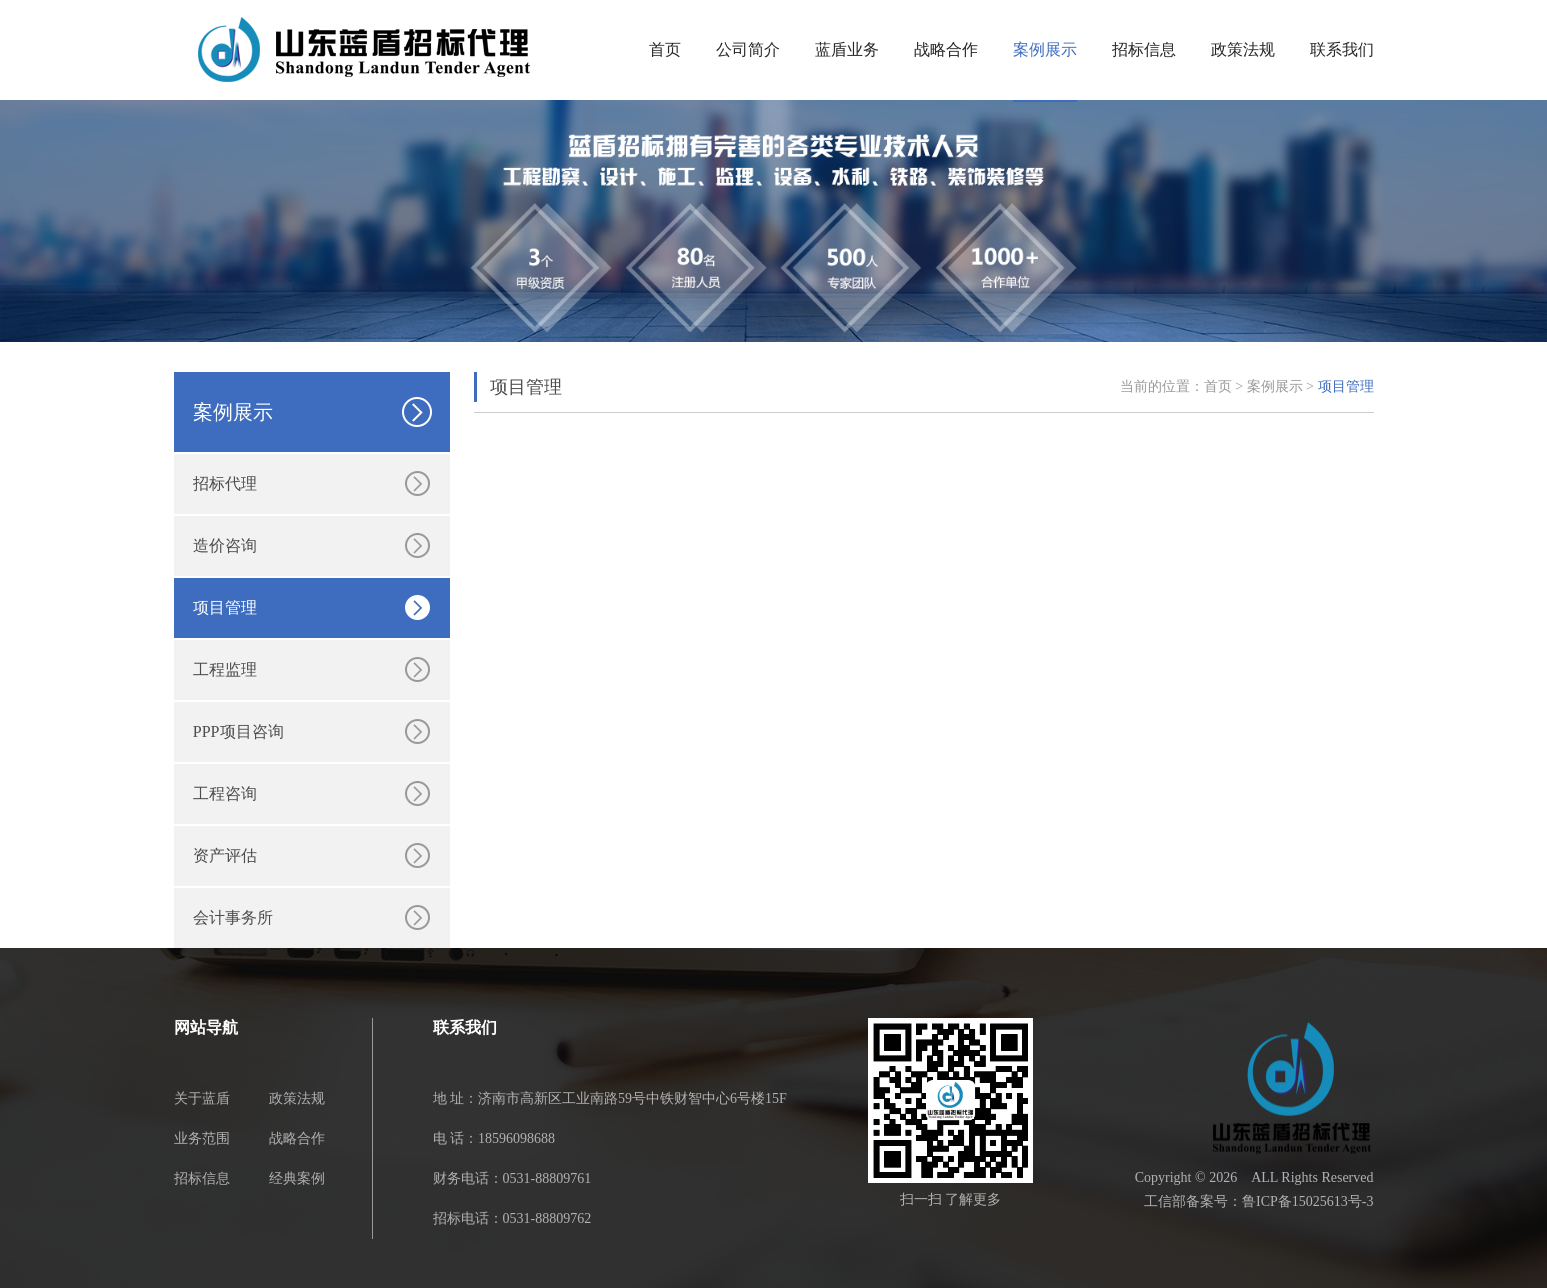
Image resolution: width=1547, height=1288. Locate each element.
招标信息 (1144, 49)
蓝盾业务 (847, 49)
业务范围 (202, 1138)
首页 (665, 49)
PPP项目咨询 (238, 731)
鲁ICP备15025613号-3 (1307, 1201)
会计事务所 (233, 917)
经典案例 (297, 1178)
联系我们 (1342, 49)
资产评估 (225, 855)
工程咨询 (225, 793)
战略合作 (946, 49)
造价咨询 (225, 545)
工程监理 (225, 669)
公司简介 (748, 49)
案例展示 (1045, 49)
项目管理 (225, 607)
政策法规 (1243, 49)
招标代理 (225, 483)
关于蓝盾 (202, 1098)
